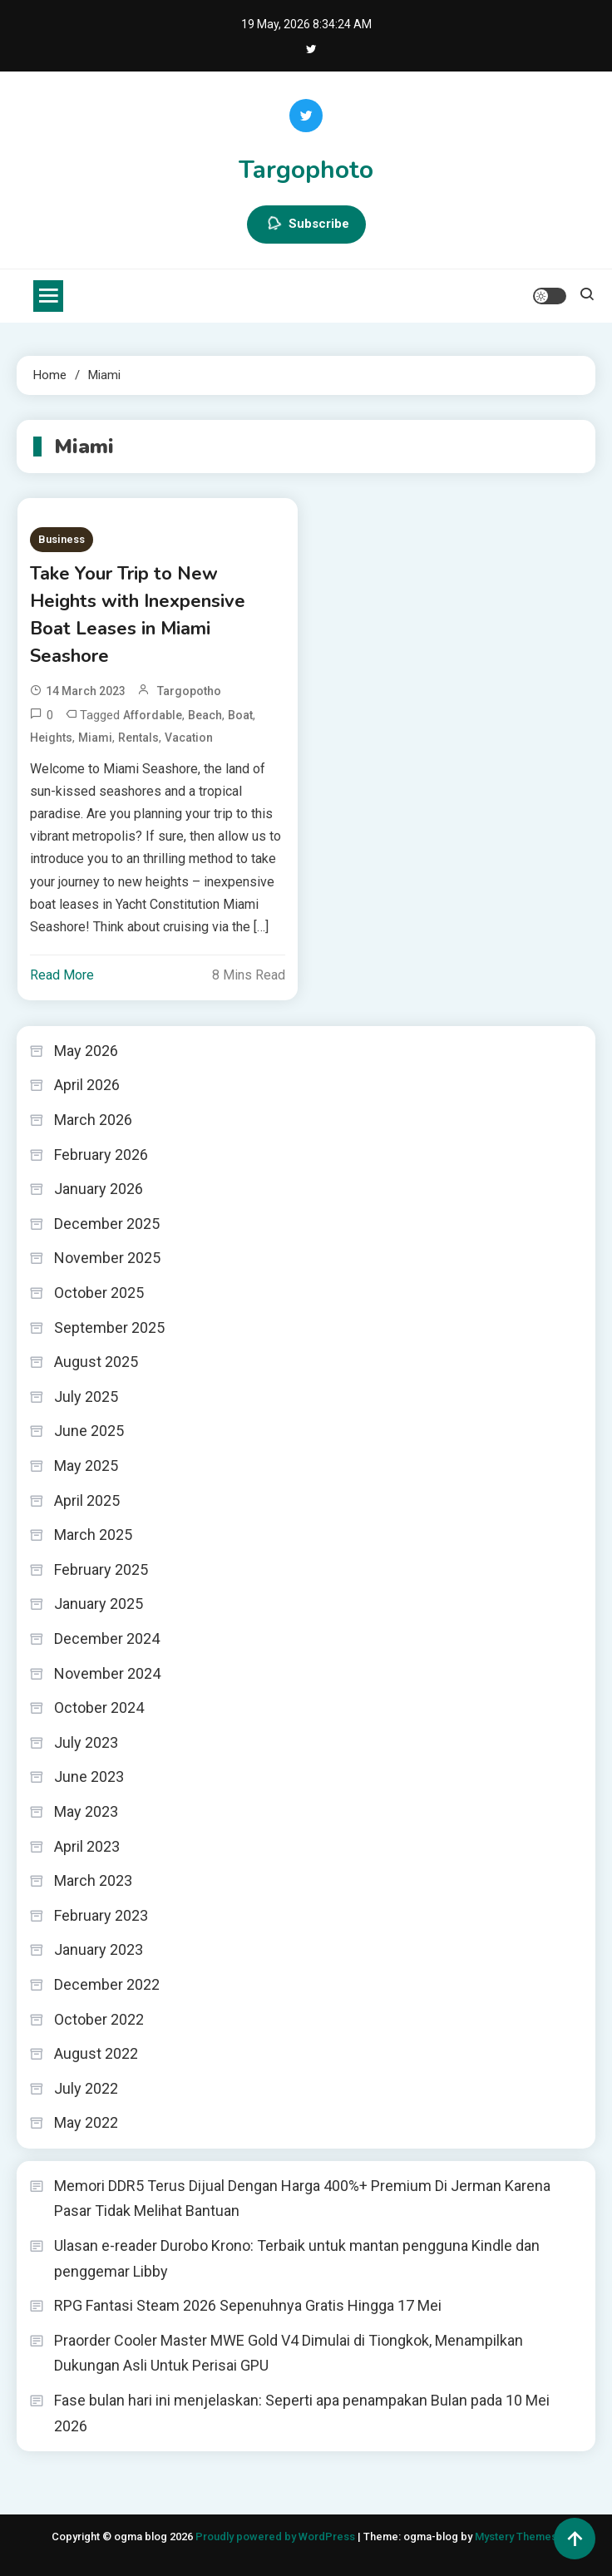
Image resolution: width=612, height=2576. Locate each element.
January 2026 (98, 1188)
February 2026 (101, 1154)
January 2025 (98, 1603)
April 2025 (87, 1500)
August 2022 (96, 2053)
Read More (62, 975)
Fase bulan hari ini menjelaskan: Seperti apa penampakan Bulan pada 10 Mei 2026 (302, 2413)
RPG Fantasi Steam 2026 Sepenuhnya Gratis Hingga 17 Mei (248, 2305)
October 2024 (99, 1707)
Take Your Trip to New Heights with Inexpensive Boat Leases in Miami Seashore (137, 615)
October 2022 (99, 2019)
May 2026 (86, 1050)
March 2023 (93, 1880)
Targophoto (306, 170)
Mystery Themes (516, 2536)
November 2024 (107, 1673)
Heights (51, 737)
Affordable (152, 715)
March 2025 (93, 1534)
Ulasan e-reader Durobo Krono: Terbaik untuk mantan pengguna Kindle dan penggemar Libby (297, 2258)
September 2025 (109, 1327)
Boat (240, 715)
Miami (95, 737)
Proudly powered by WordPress (276, 2536)
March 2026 (93, 1119)
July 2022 (86, 2088)
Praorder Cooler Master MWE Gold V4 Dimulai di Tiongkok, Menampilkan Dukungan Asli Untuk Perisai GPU (288, 2353)
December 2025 (107, 1223)
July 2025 (86, 1396)
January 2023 (98, 1949)
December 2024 (107, 1638)
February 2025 (101, 1569)
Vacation (189, 737)
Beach (205, 715)
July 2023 (86, 1742)
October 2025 (99, 1292)
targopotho (189, 691)
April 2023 (87, 1846)
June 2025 (89, 1430)
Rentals (138, 737)
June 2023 (89, 1776)
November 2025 (107, 1257)
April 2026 (87, 1084)
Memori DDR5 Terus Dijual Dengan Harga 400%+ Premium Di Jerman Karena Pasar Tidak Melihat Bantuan (302, 2198)
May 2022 (86, 2122)
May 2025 (86, 1465)
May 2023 (86, 1811)
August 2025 (96, 1361)
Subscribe (306, 224)
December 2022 (107, 1984)
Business (61, 539)
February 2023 (101, 1915)
